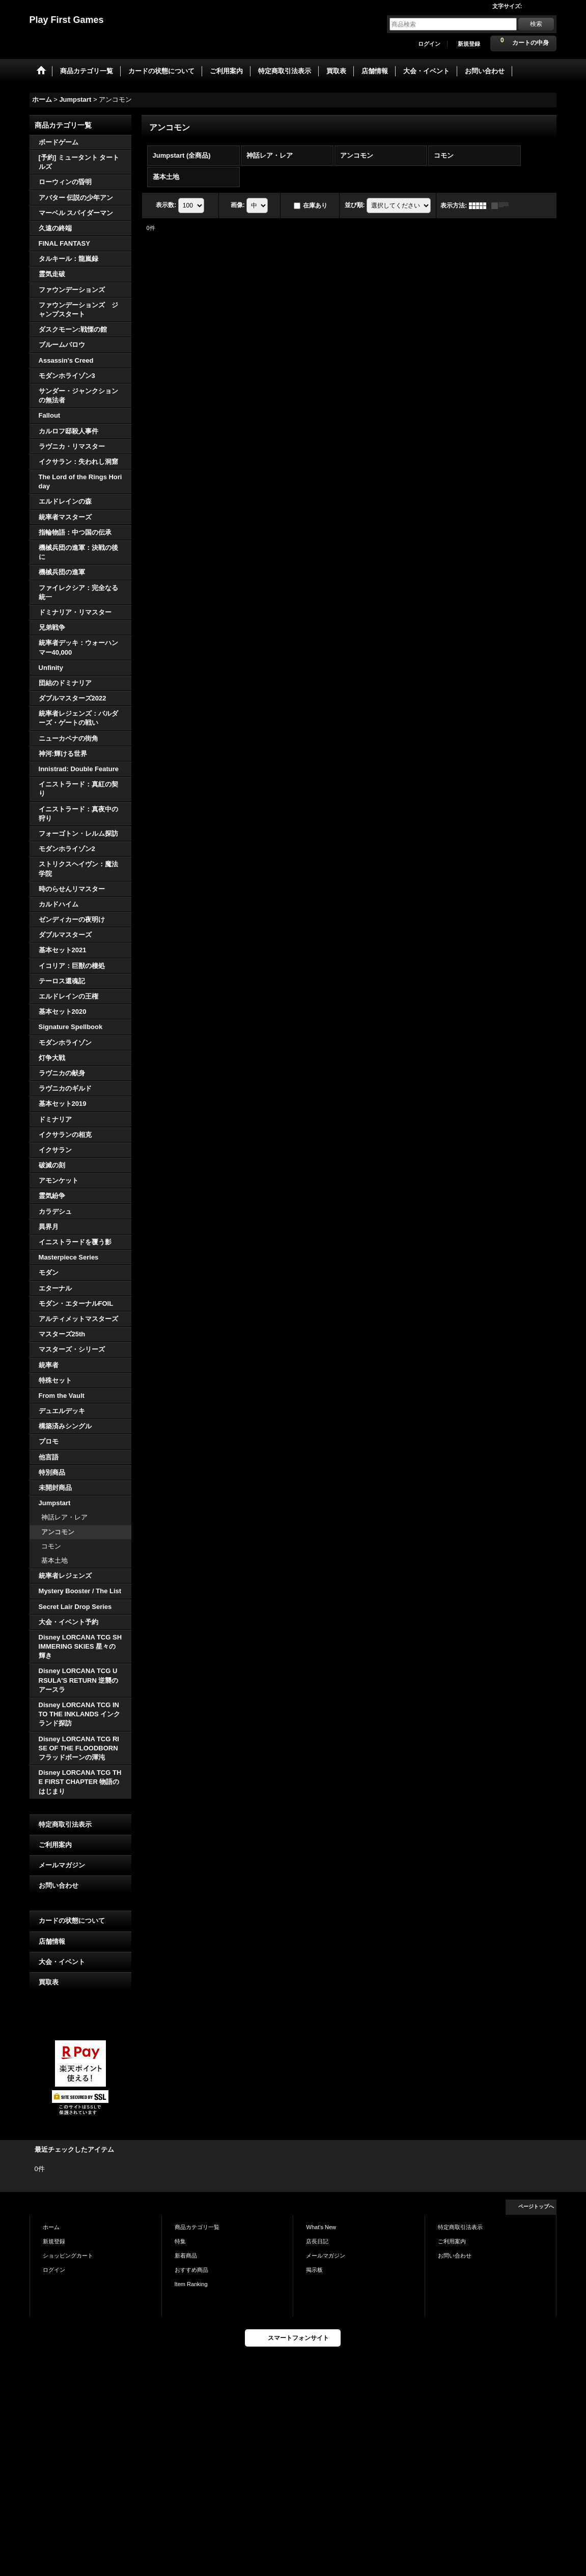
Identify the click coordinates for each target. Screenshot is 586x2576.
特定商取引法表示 (65, 1824)
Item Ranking (191, 2284)
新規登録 (469, 44)
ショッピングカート (68, 2255)
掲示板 (314, 2270)
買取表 (49, 1982)
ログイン (429, 44)
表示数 (166, 205)
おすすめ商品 (191, 2270)
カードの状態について (72, 1920)
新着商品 (186, 2255)
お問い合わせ (58, 1885)
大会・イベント (62, 1962)
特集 (180, 2241)
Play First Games (67, 20)
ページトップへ (536, 2206)
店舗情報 (52, 1941)
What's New (321, 2227)
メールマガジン (62, 1865)
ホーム (51, 2227)
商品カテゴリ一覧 (197, 2227)
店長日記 (317, 2241)
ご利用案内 (55, 1845)
